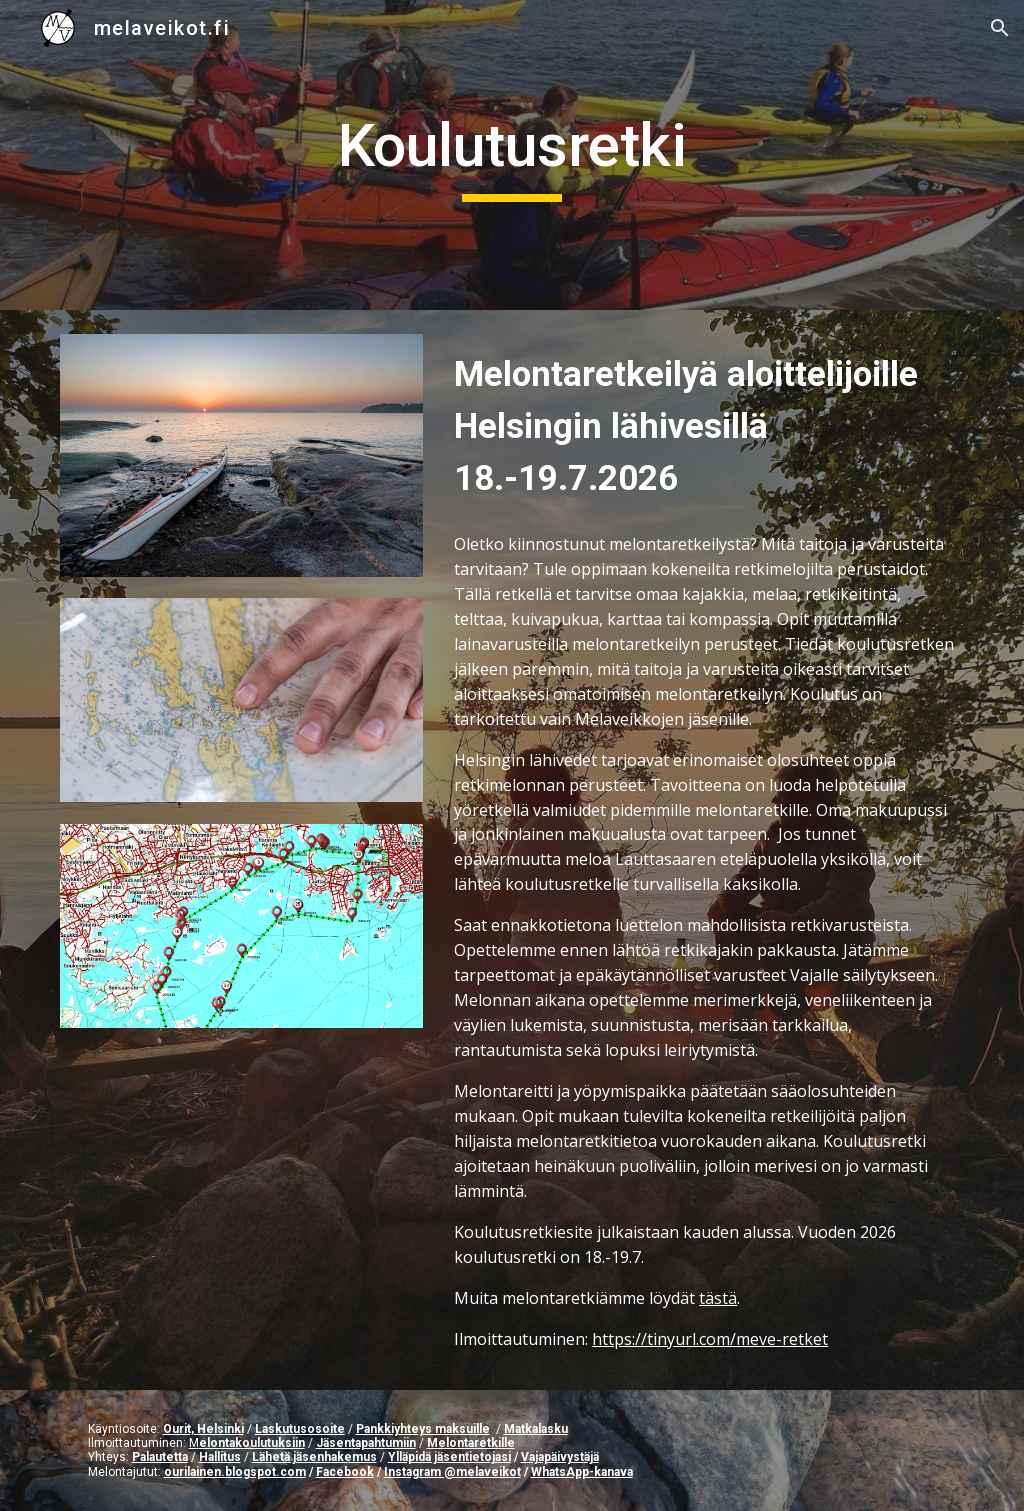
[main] (511, 155)
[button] (1000, 28)
